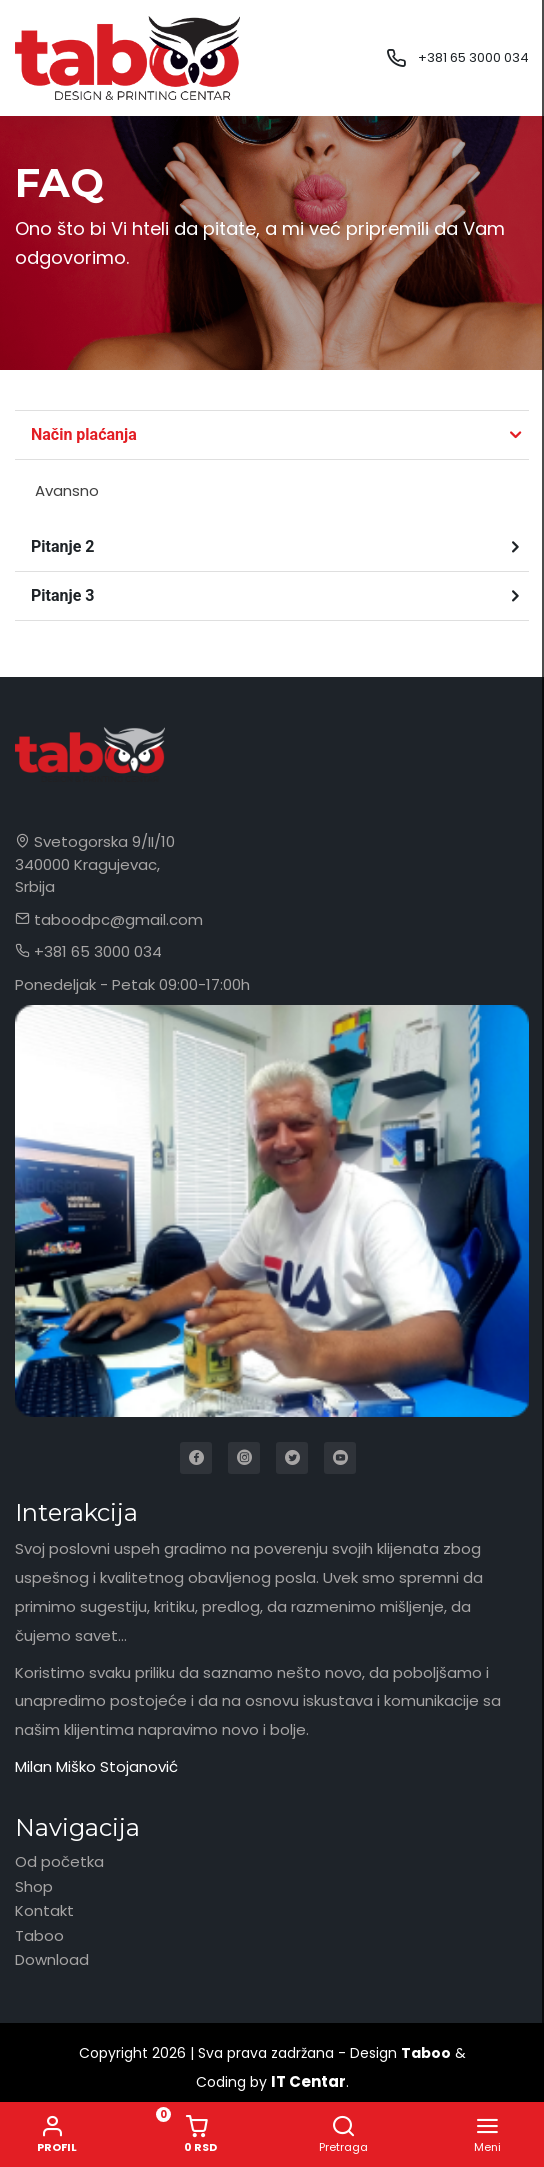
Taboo (39, 1935)
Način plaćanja (84, 434)
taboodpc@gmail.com (109, 919)
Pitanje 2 (62, 546)
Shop (34, 1886)
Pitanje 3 (62, 595)
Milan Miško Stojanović (96, 1766)
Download (52, 1959)
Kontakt (44, 1910)
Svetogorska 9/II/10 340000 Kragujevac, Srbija (95, 864)
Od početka (59, 1861)
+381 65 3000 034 (473, 57)
